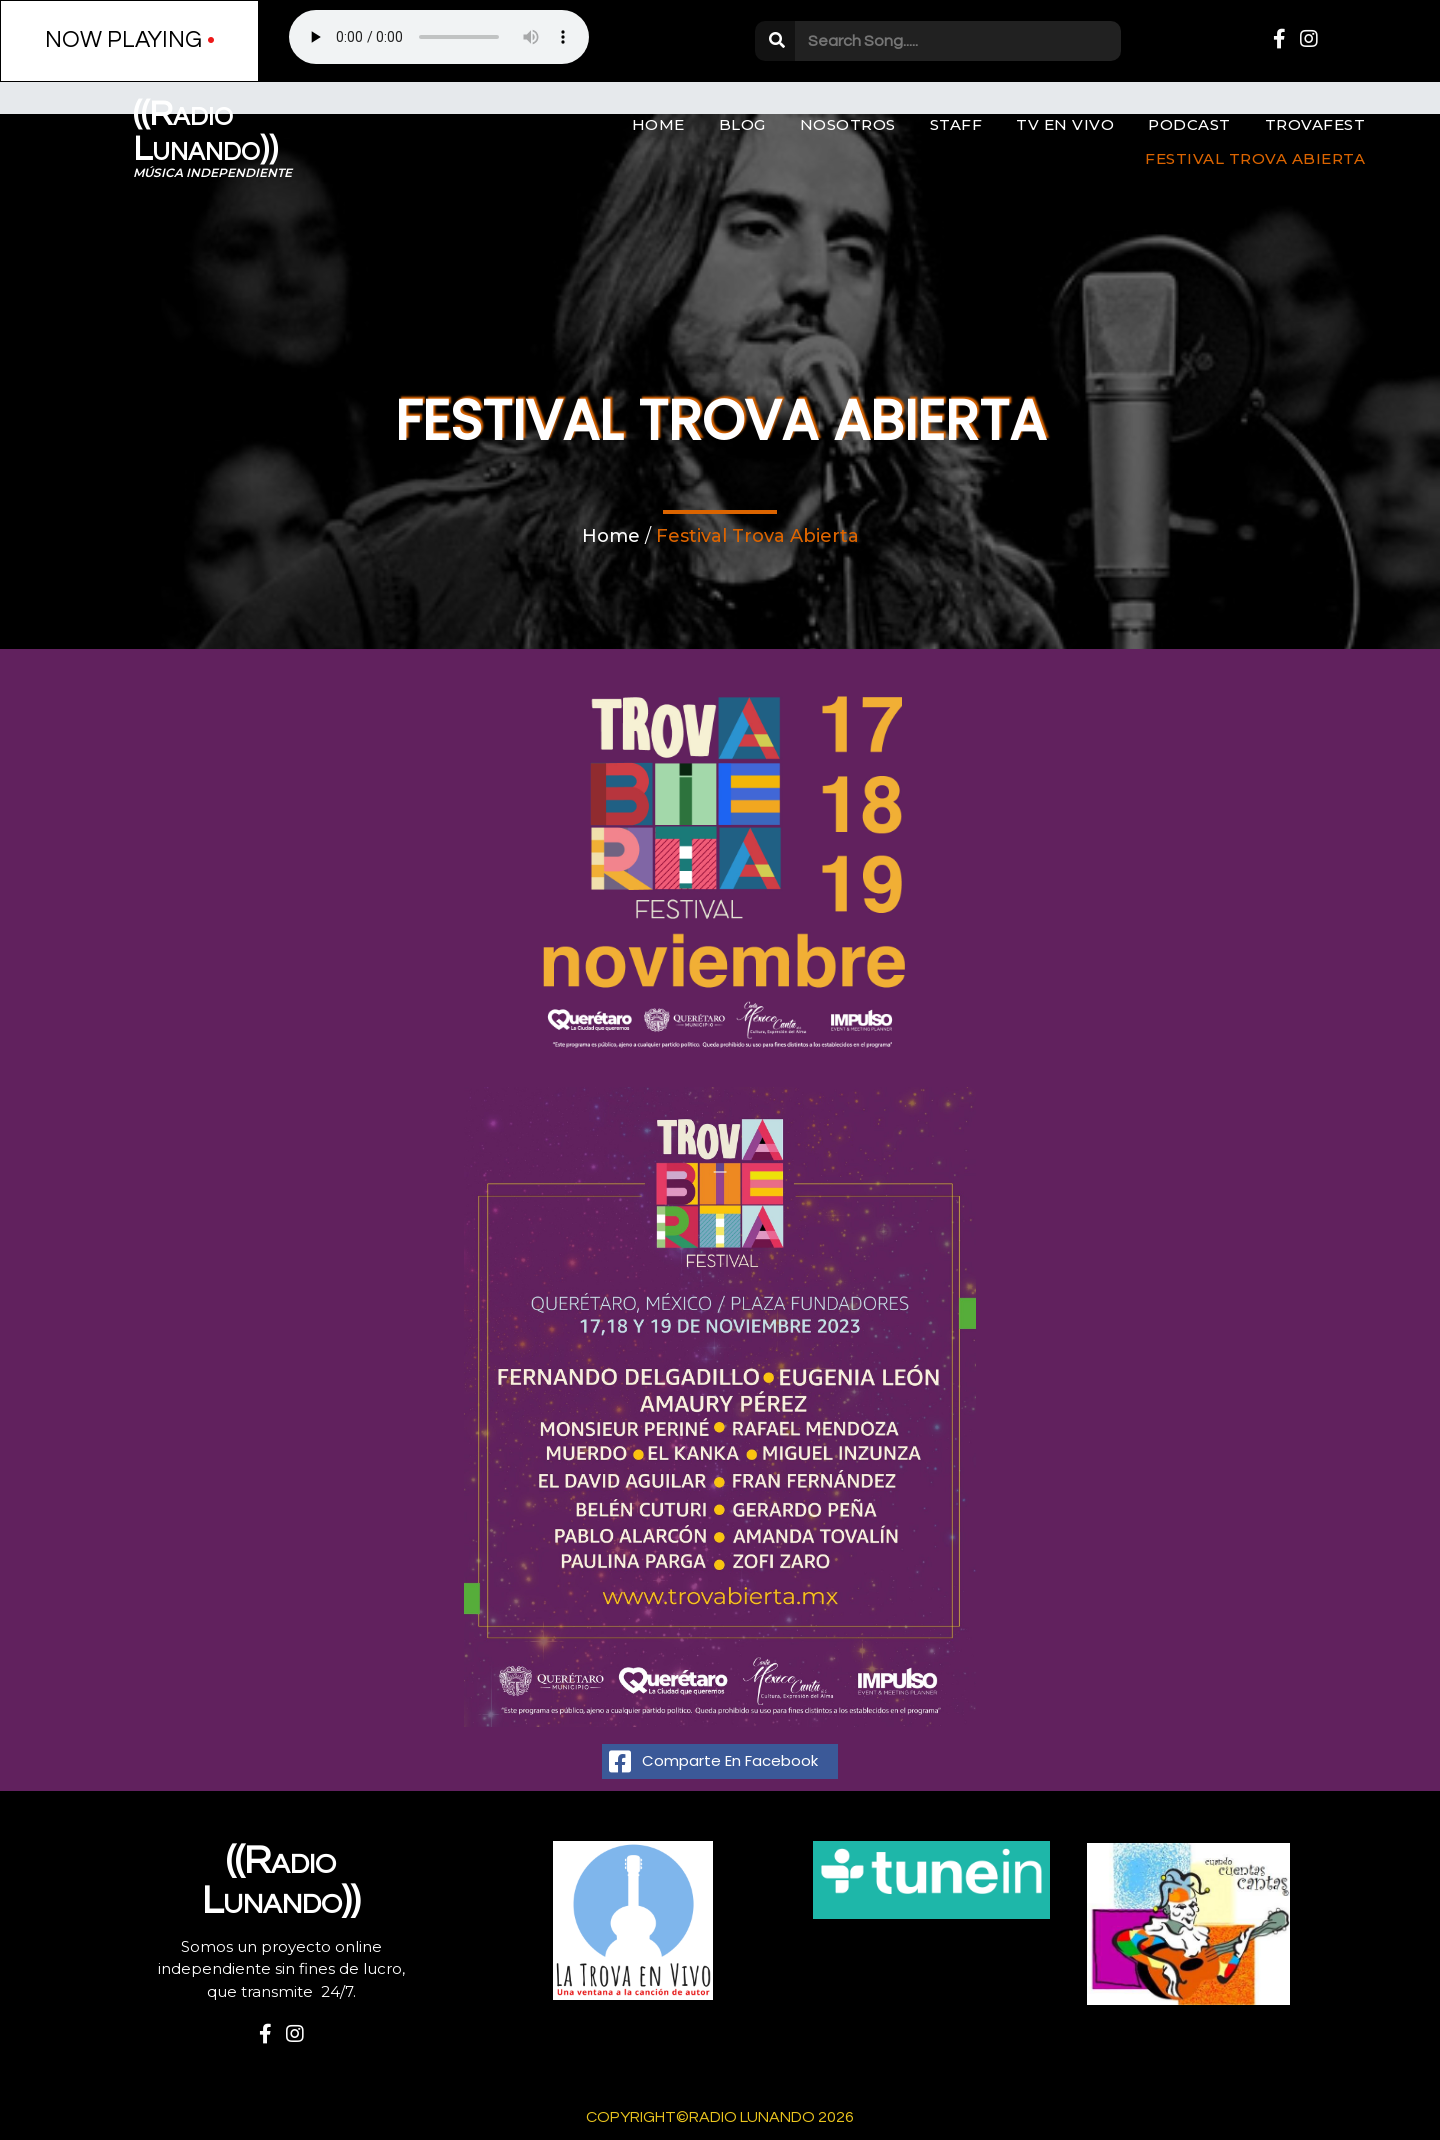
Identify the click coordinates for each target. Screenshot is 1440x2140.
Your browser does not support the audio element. (439, 37)
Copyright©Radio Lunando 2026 (720, 2117)
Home (611, 536)
